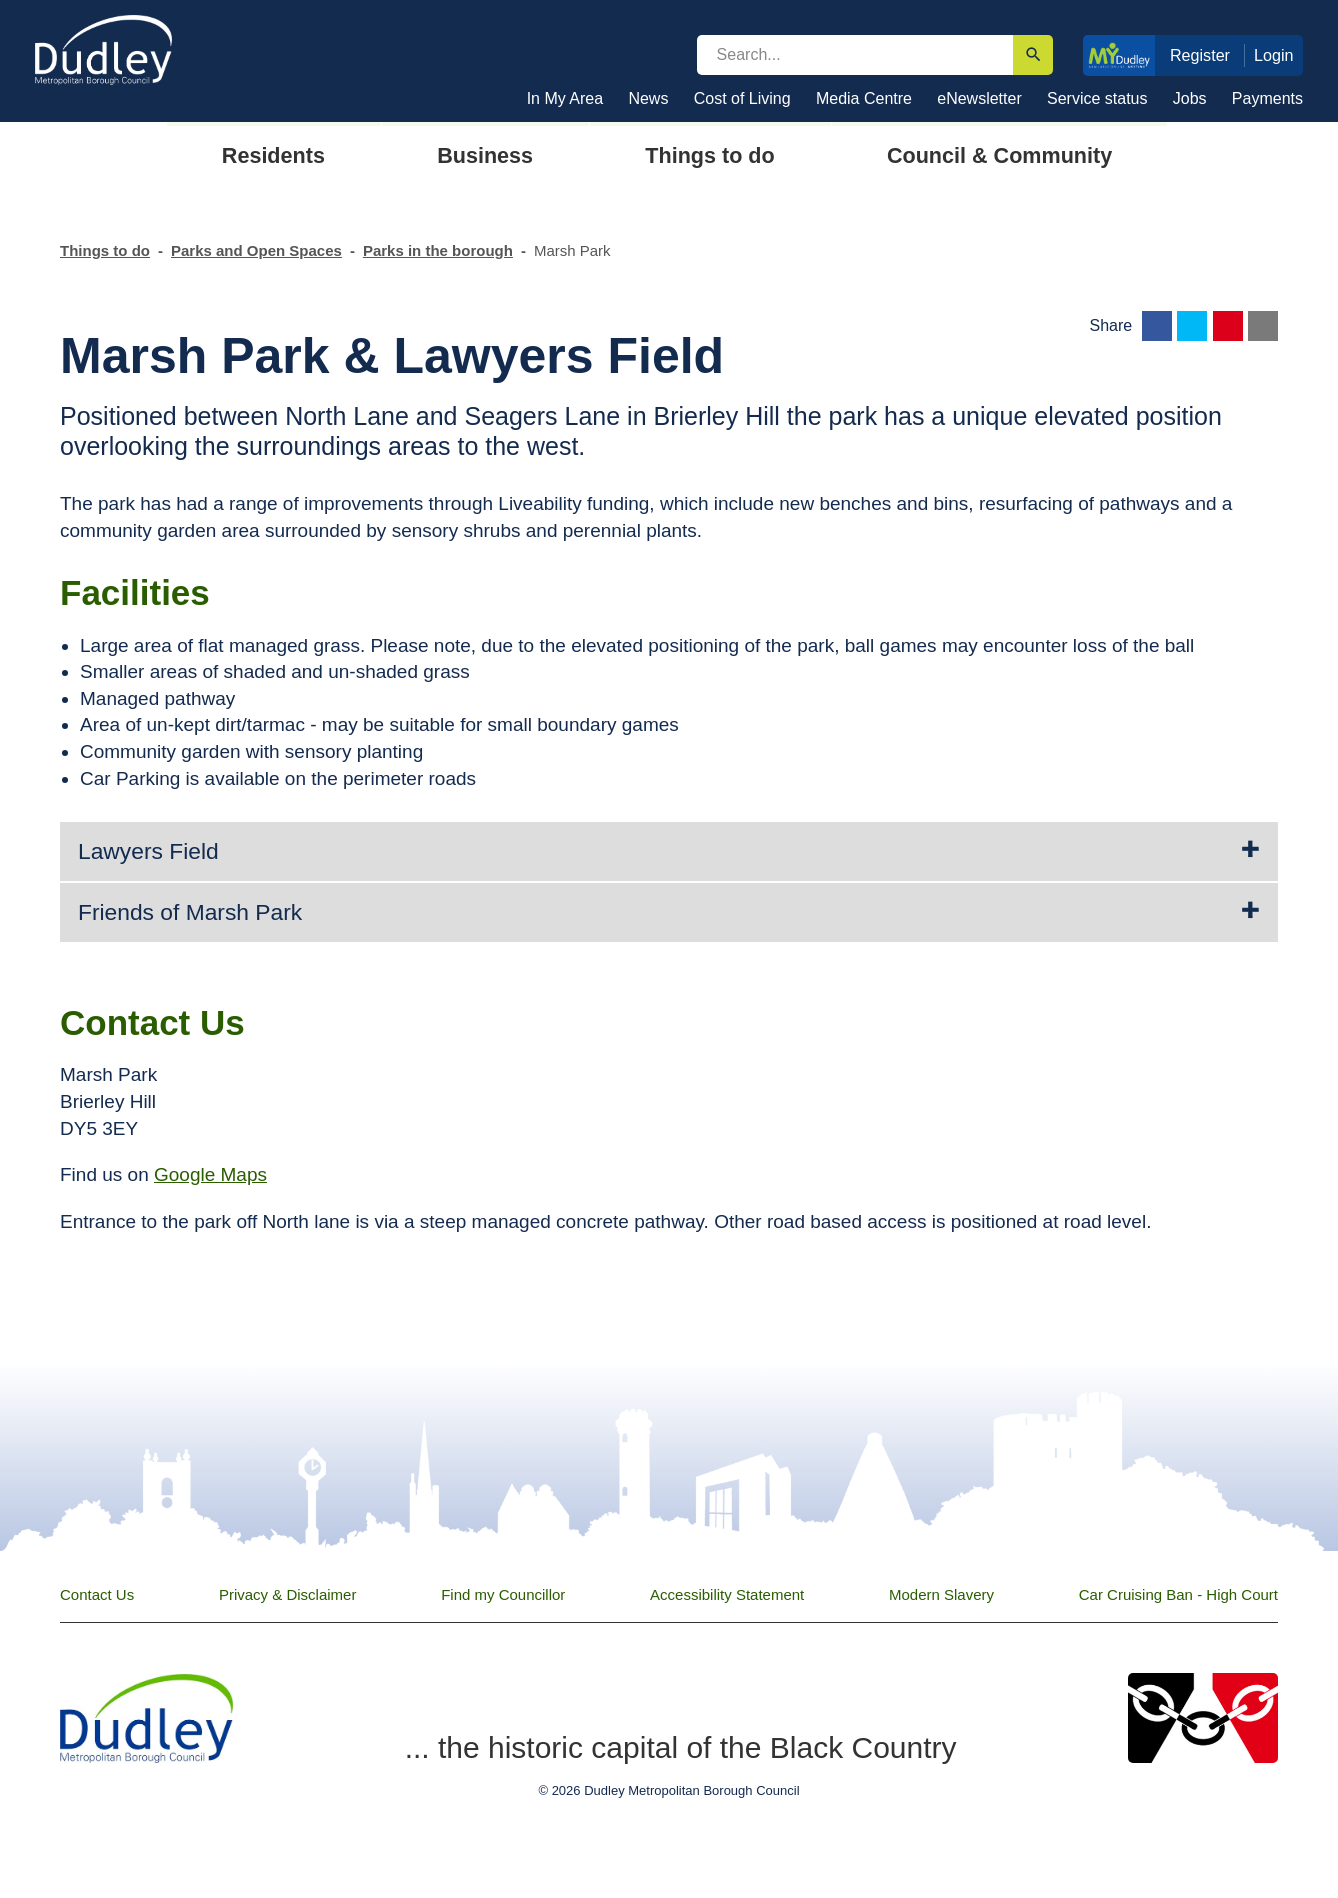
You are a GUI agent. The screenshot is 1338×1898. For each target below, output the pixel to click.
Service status (1097, 98)
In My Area (565, 98)
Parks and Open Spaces (256, 250)
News (648, 98)
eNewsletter (979, 98)
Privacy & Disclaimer (288, 1594)
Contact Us (97, 1594)
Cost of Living (742, 98)
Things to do (105, 250)
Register (1200, 55)
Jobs (1190, 98)
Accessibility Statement (727, 1594)
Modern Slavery (941, 1594)
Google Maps (210, 1174)
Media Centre (864, 98)
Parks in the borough (438, 250)
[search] (855, 55)
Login (1274, 55)
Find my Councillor (503, 1594)
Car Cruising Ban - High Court (1178, 1594)
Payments (1267, 98)
